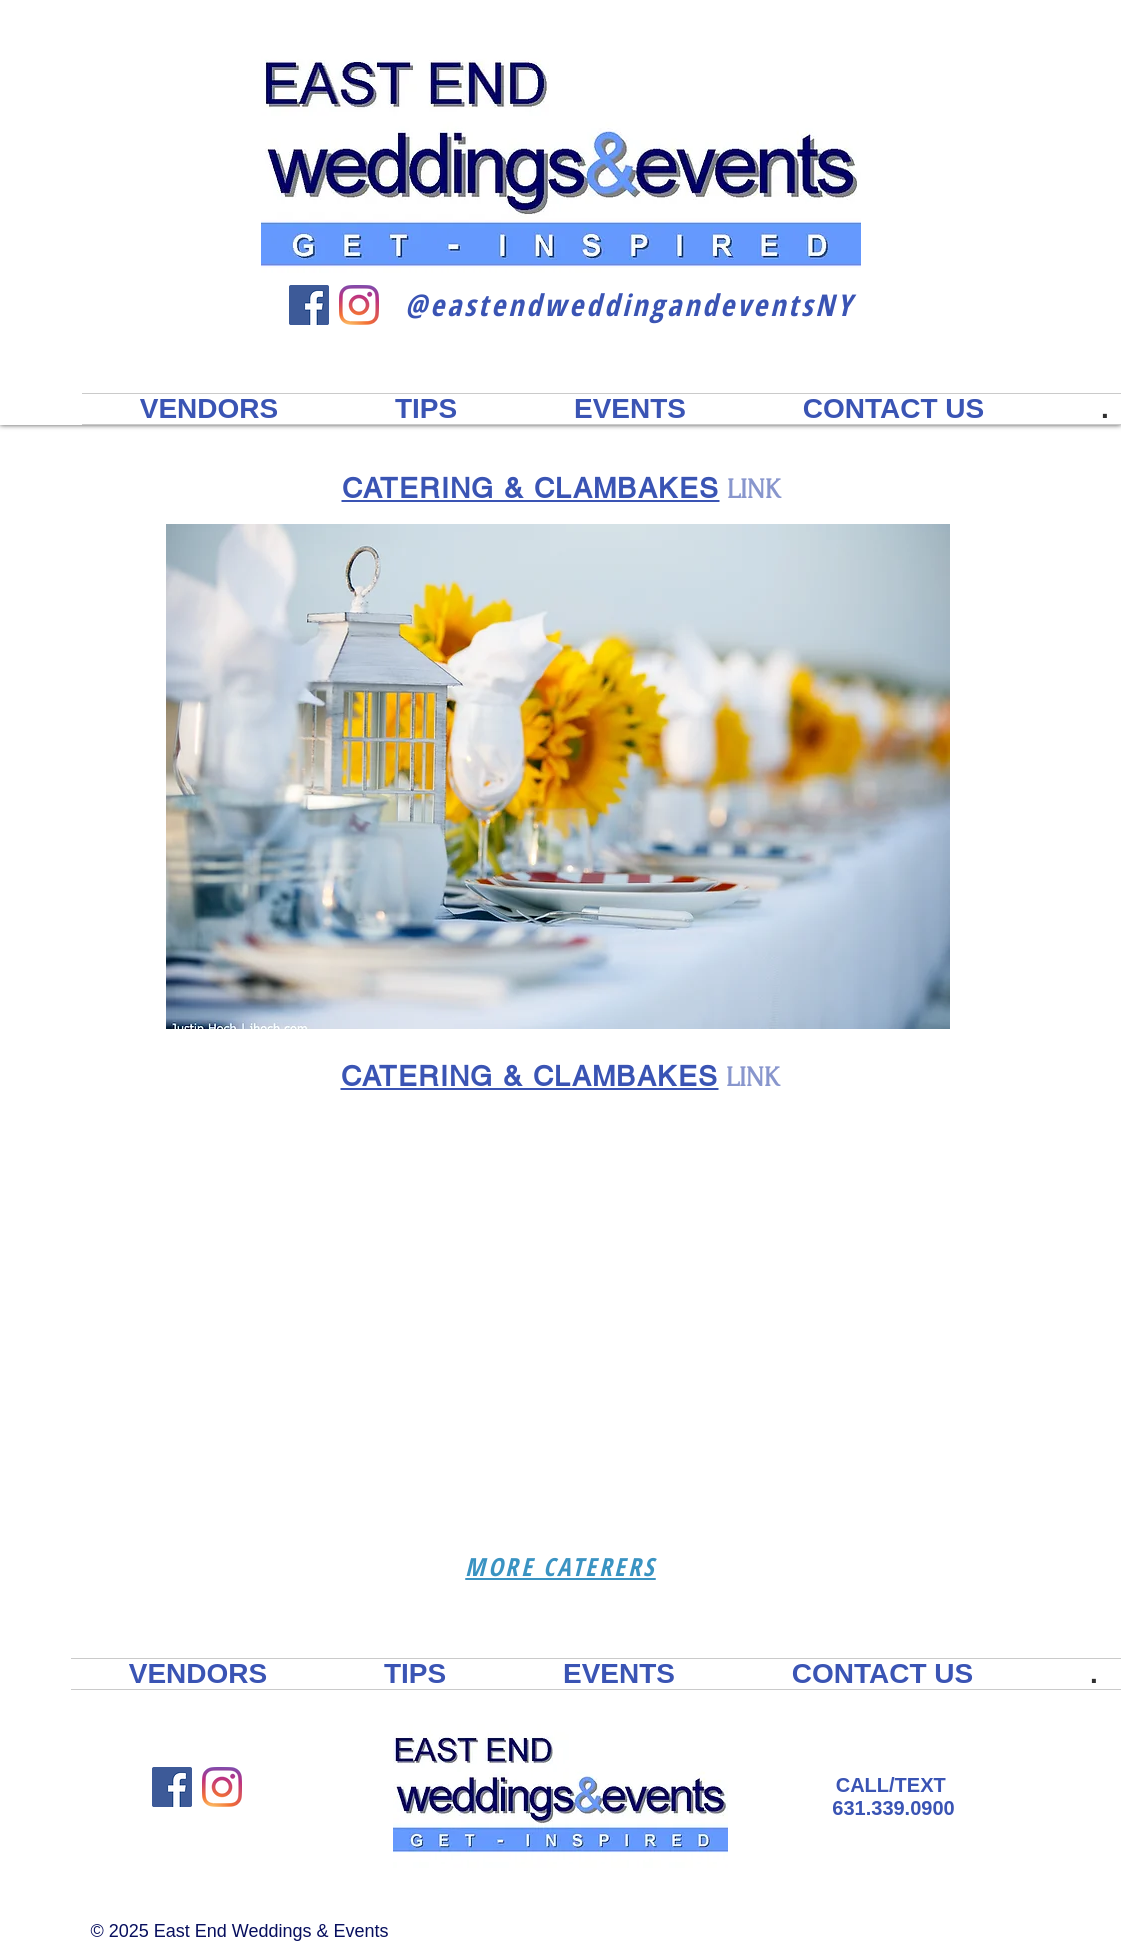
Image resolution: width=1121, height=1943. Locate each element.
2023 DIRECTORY (945, 140)
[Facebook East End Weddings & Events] (309, 305)
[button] (558, 776)
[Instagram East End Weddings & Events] (359, 305)
